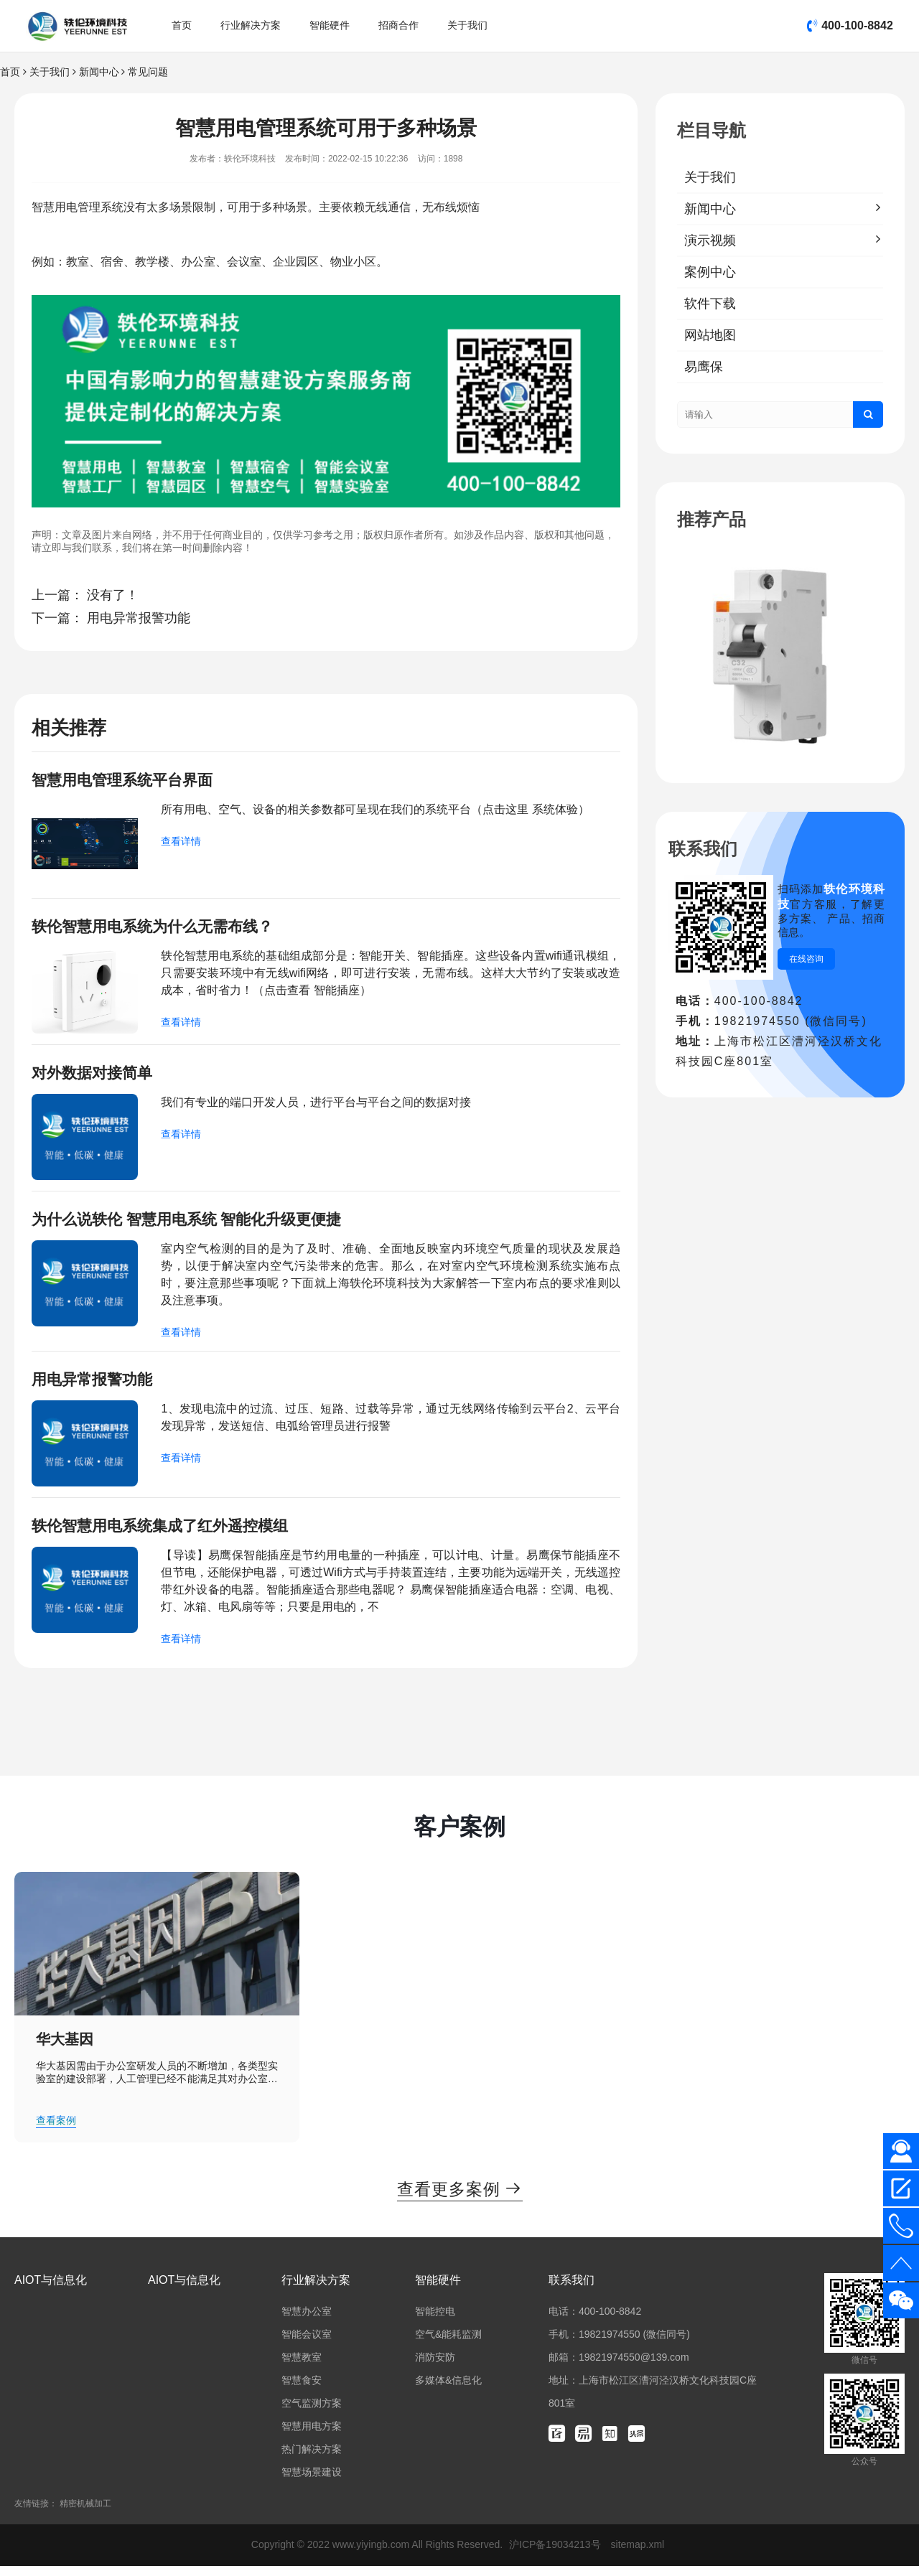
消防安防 (435, 2367)
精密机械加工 (85, 2514)
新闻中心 (99, 72)
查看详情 (181, 842)
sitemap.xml (638, 2554)
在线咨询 (806, 959)
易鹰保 (703, 367)
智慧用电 (55, 207)
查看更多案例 (460, 2198)
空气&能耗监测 (448, 2344)
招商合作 (398, 25)
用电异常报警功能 (138, 618)
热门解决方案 (311, 2459)
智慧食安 (301, 2390)
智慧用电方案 (311, 2436)
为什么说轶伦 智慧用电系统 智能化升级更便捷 (194, 1224)
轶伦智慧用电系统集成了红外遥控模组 (166, 1533)
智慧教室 (301, 2367)
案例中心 (710, 272)
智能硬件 (329, 25)
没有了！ (113, 595)
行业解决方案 (250, 25)
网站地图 (710, 335)
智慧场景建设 (311, 2482)
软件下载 (710, 303)
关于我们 (467, 25)
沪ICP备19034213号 (556, 2554)
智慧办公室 (306, 2321)
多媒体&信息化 (448, 2390)
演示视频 (710, 240)
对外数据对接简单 (95, 1076)
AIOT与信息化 (50, 2290)
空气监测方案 (311, 2413)
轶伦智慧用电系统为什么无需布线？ (158, 928)
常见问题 (148, 72)
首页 (182, 25)
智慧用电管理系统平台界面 (126, 781)
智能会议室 (306, 2344)
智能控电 (435, 2321)
